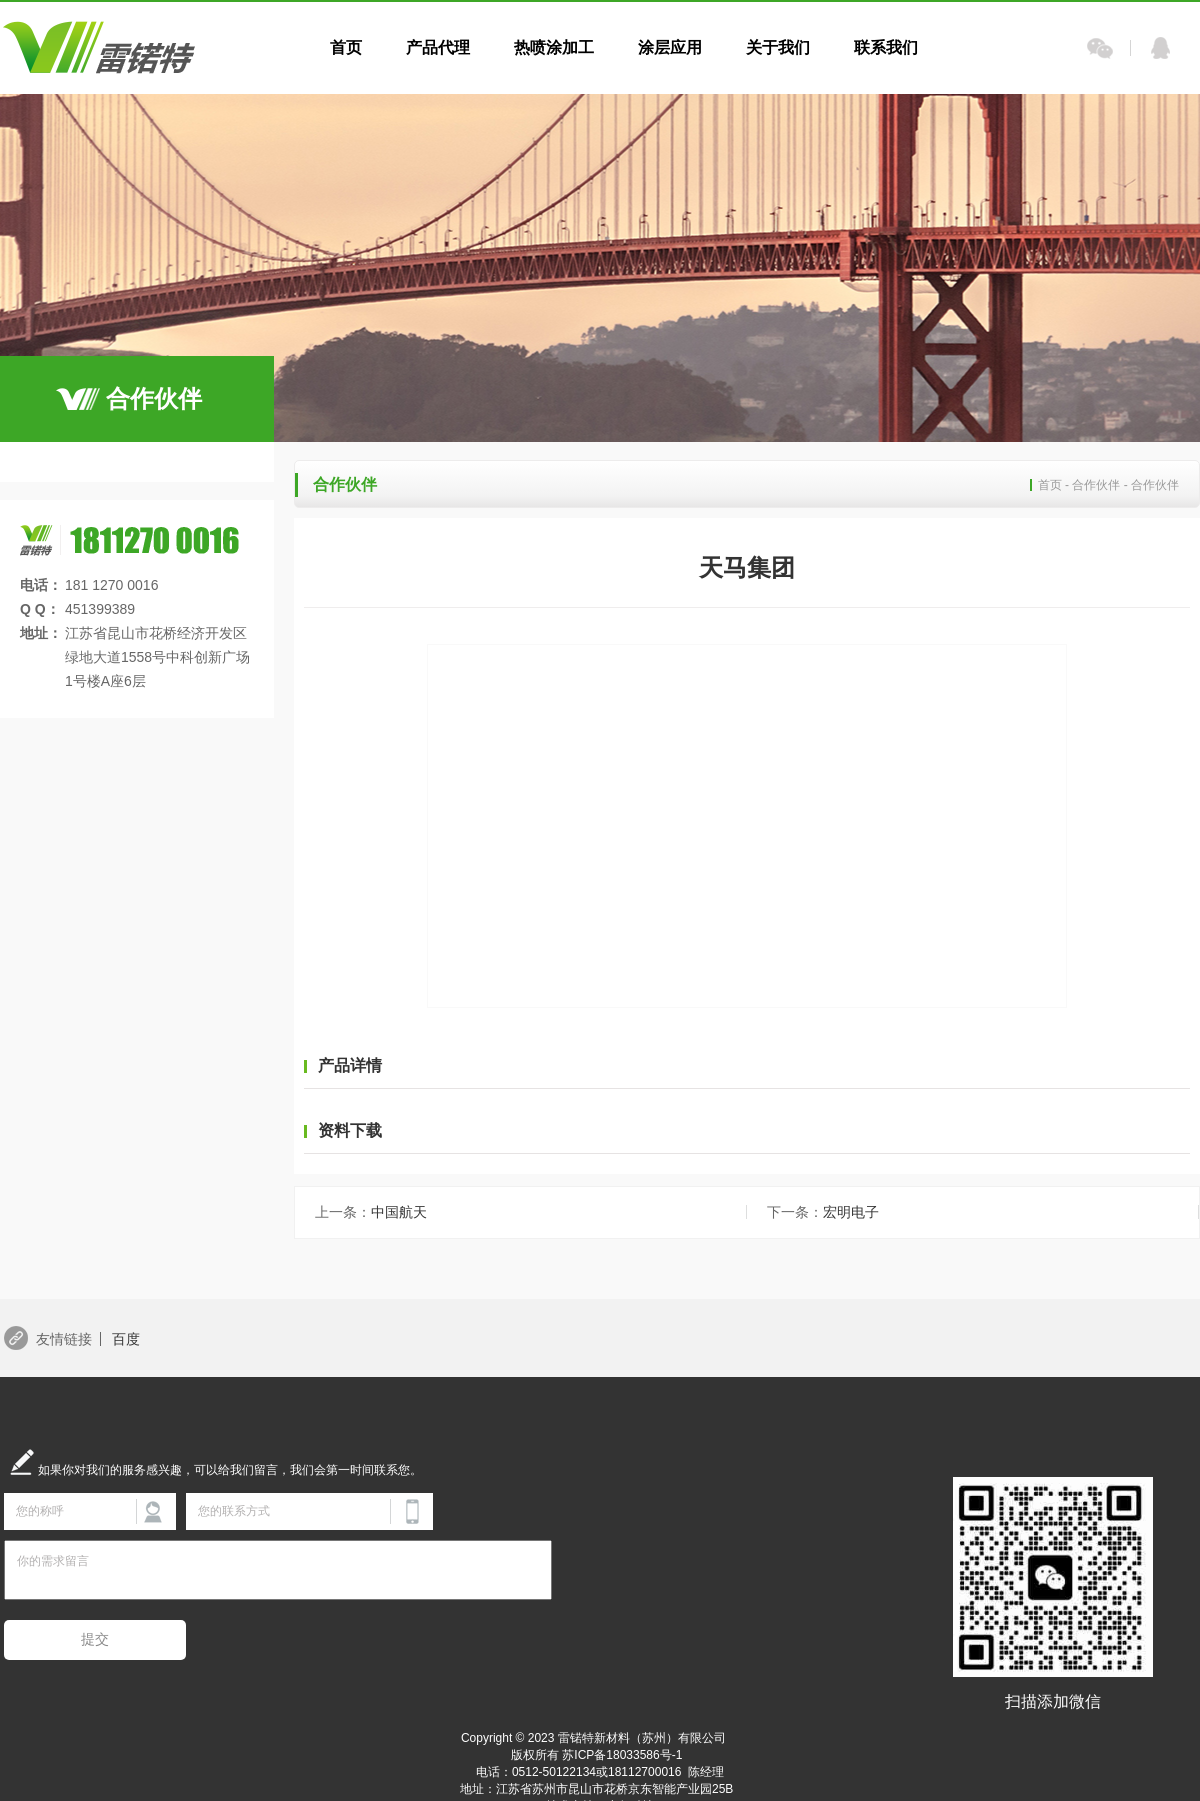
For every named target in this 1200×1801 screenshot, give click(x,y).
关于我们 (778, 47)
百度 (126, 1339)
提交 (95, 1639)
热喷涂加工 (554, 47)
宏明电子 (823, 1212)
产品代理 (438, 47)
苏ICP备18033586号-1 (622, 1755)
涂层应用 (670, 47)
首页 (346, 47)
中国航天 (371, 1212)
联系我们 (886, 47)
